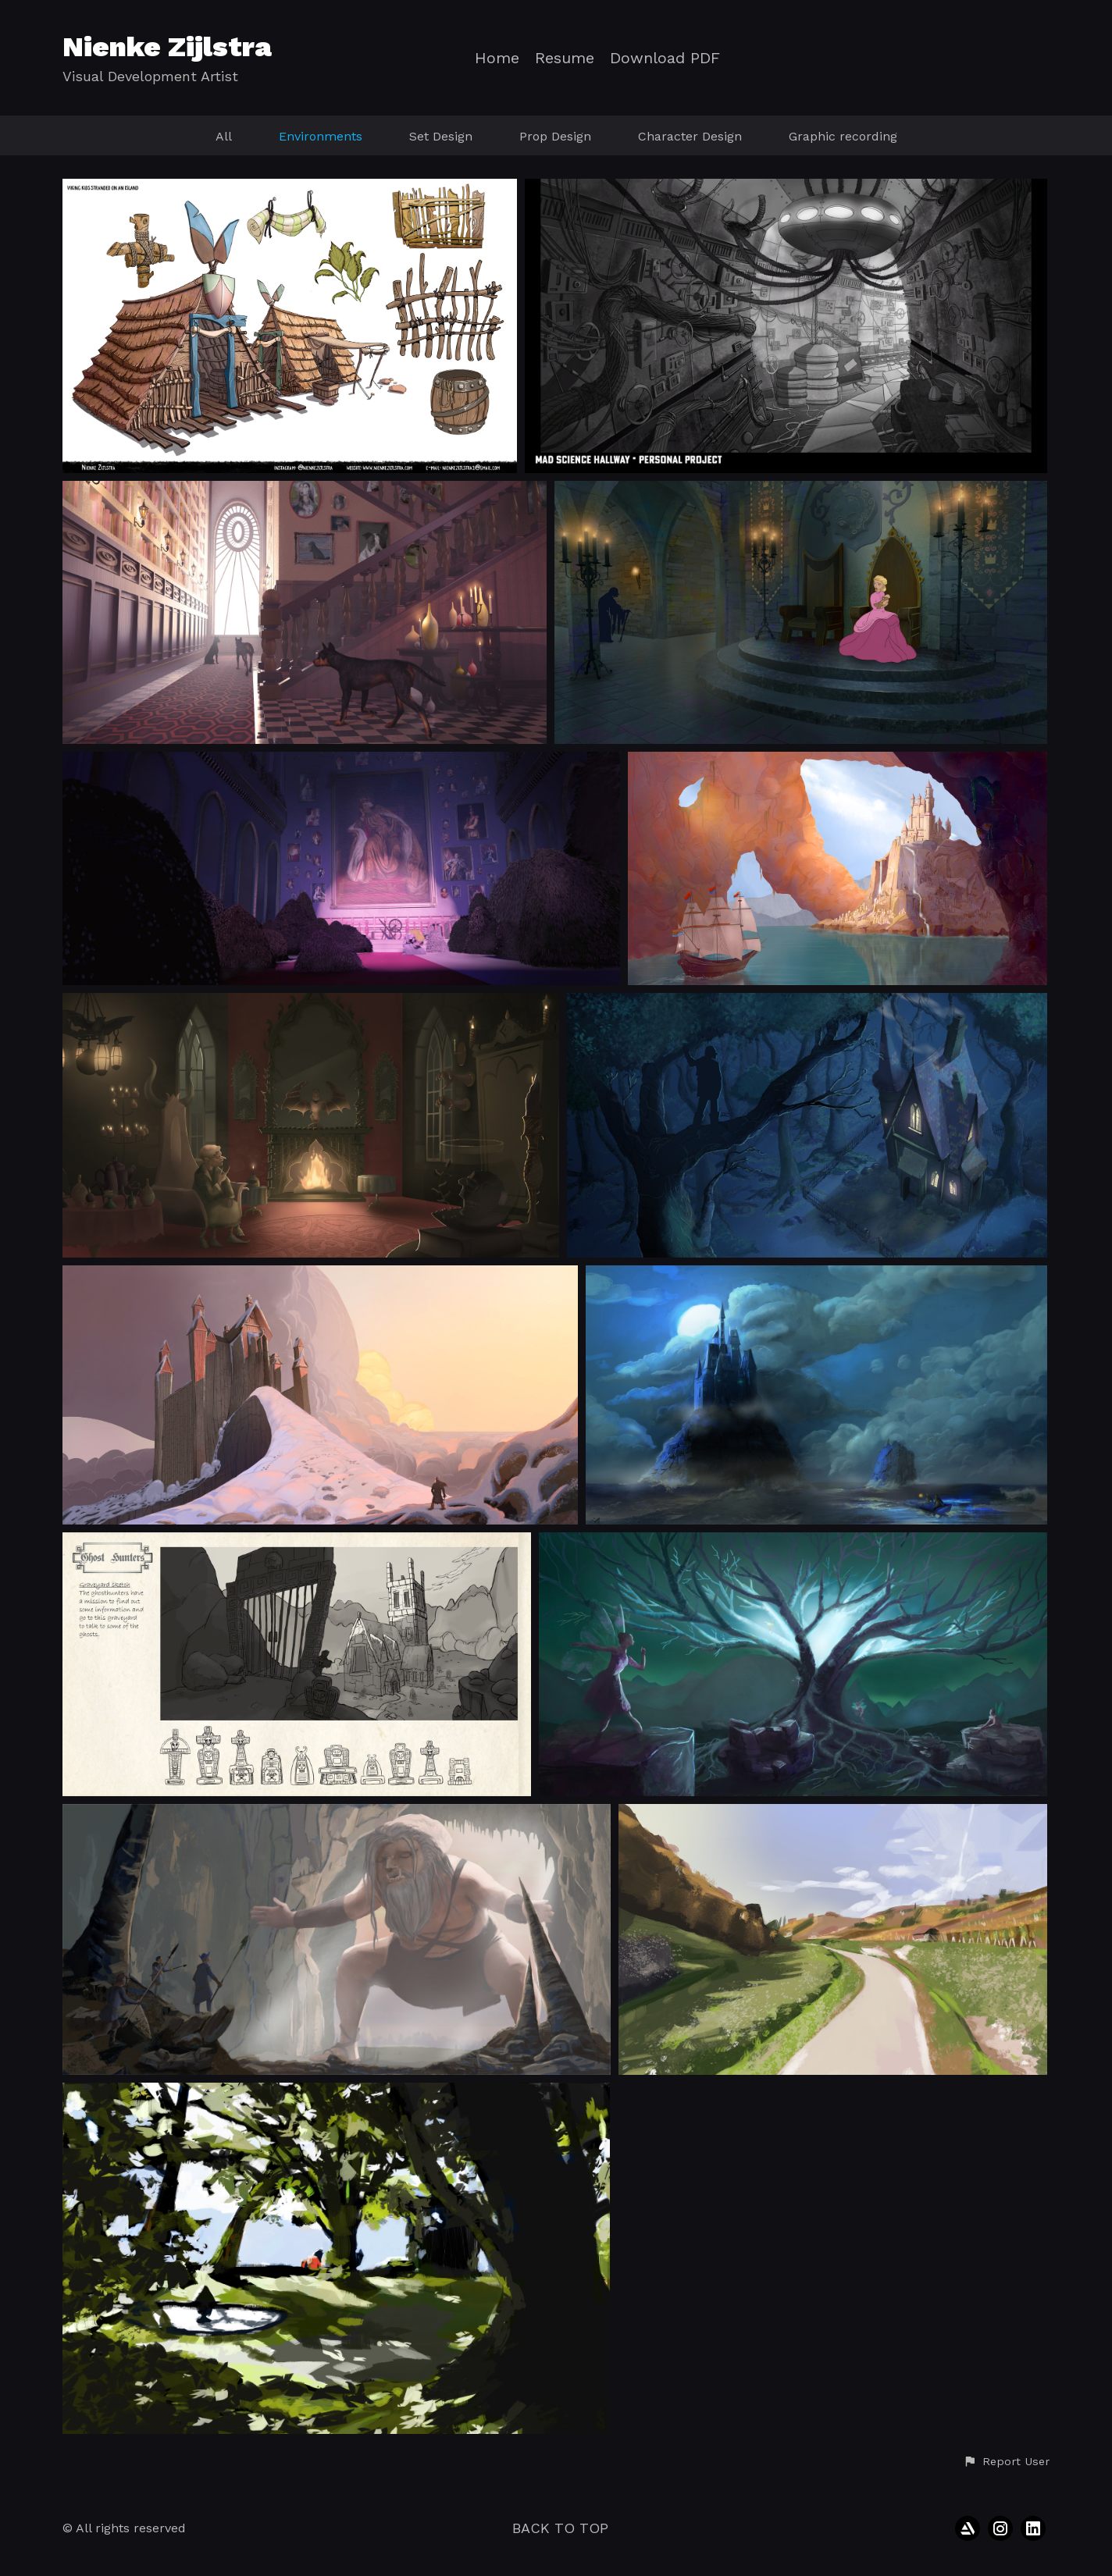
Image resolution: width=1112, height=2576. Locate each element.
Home (497, 58)
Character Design (690, 136)
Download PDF (665, 58)
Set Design (440, 136)
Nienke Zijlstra (167, 46)
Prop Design (555, 136)
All (224, 136)
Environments (320, 136)
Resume (564, 58)
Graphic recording (843, 136)
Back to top (560, 2528)
